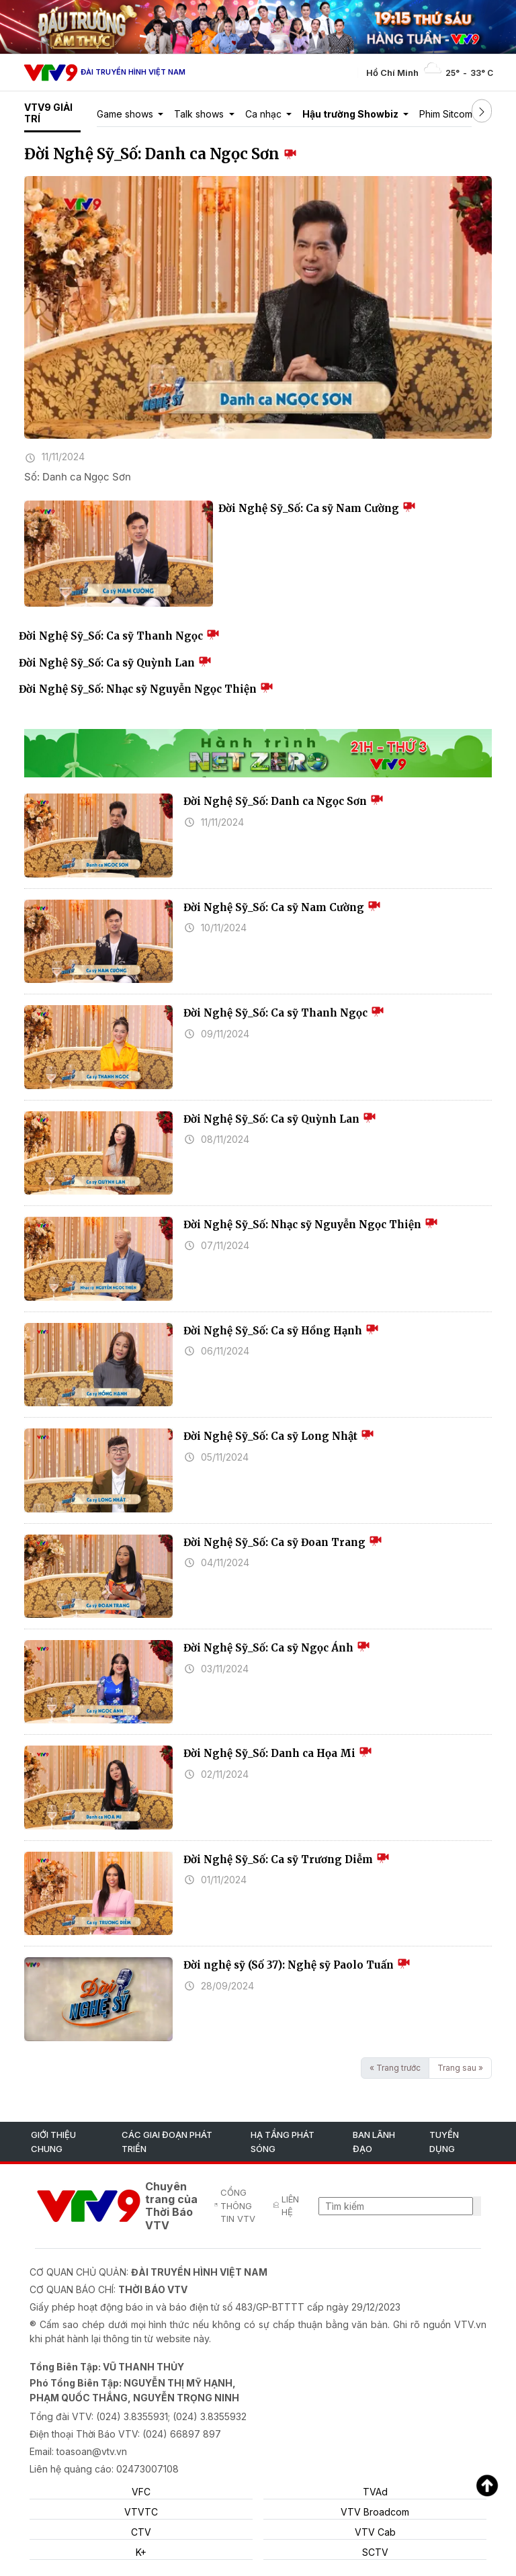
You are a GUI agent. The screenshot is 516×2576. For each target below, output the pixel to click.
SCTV (375, 2552)
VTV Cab (375, 2532)
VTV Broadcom (375, 2512)
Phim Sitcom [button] (447, 114)
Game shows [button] (126, 114)
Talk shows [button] (200, 114)
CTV (141, 2532)
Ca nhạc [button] (264, 114)
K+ (141, 2552)
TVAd (375, 2491)
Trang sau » (460, 2068)
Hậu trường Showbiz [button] (351, 114)
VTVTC (141, 2512)
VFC (141, 2491)
